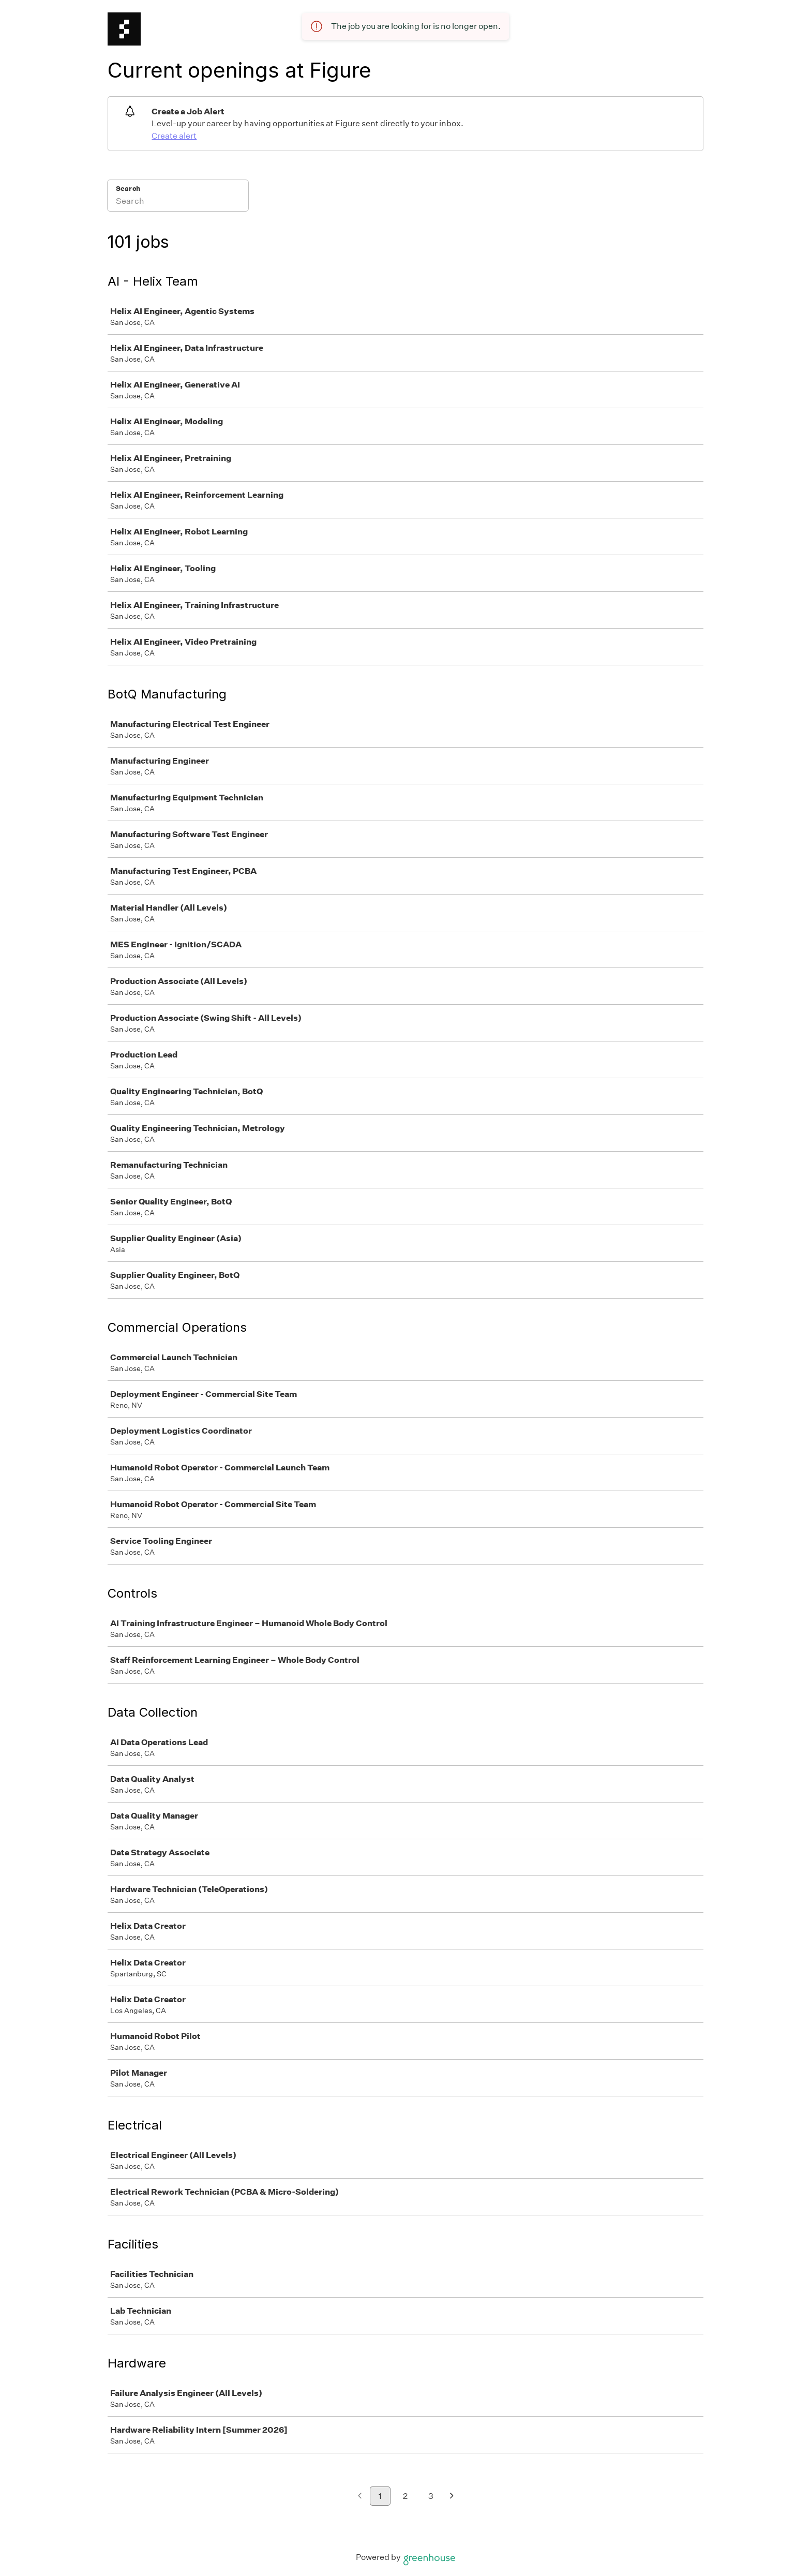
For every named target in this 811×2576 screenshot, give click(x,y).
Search (128, 188)
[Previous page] (360, 2496)
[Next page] (452, 2496)
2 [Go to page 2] (405, 2496)
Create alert (174, 136)
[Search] (178, 202)
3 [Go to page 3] (430, 2496)
